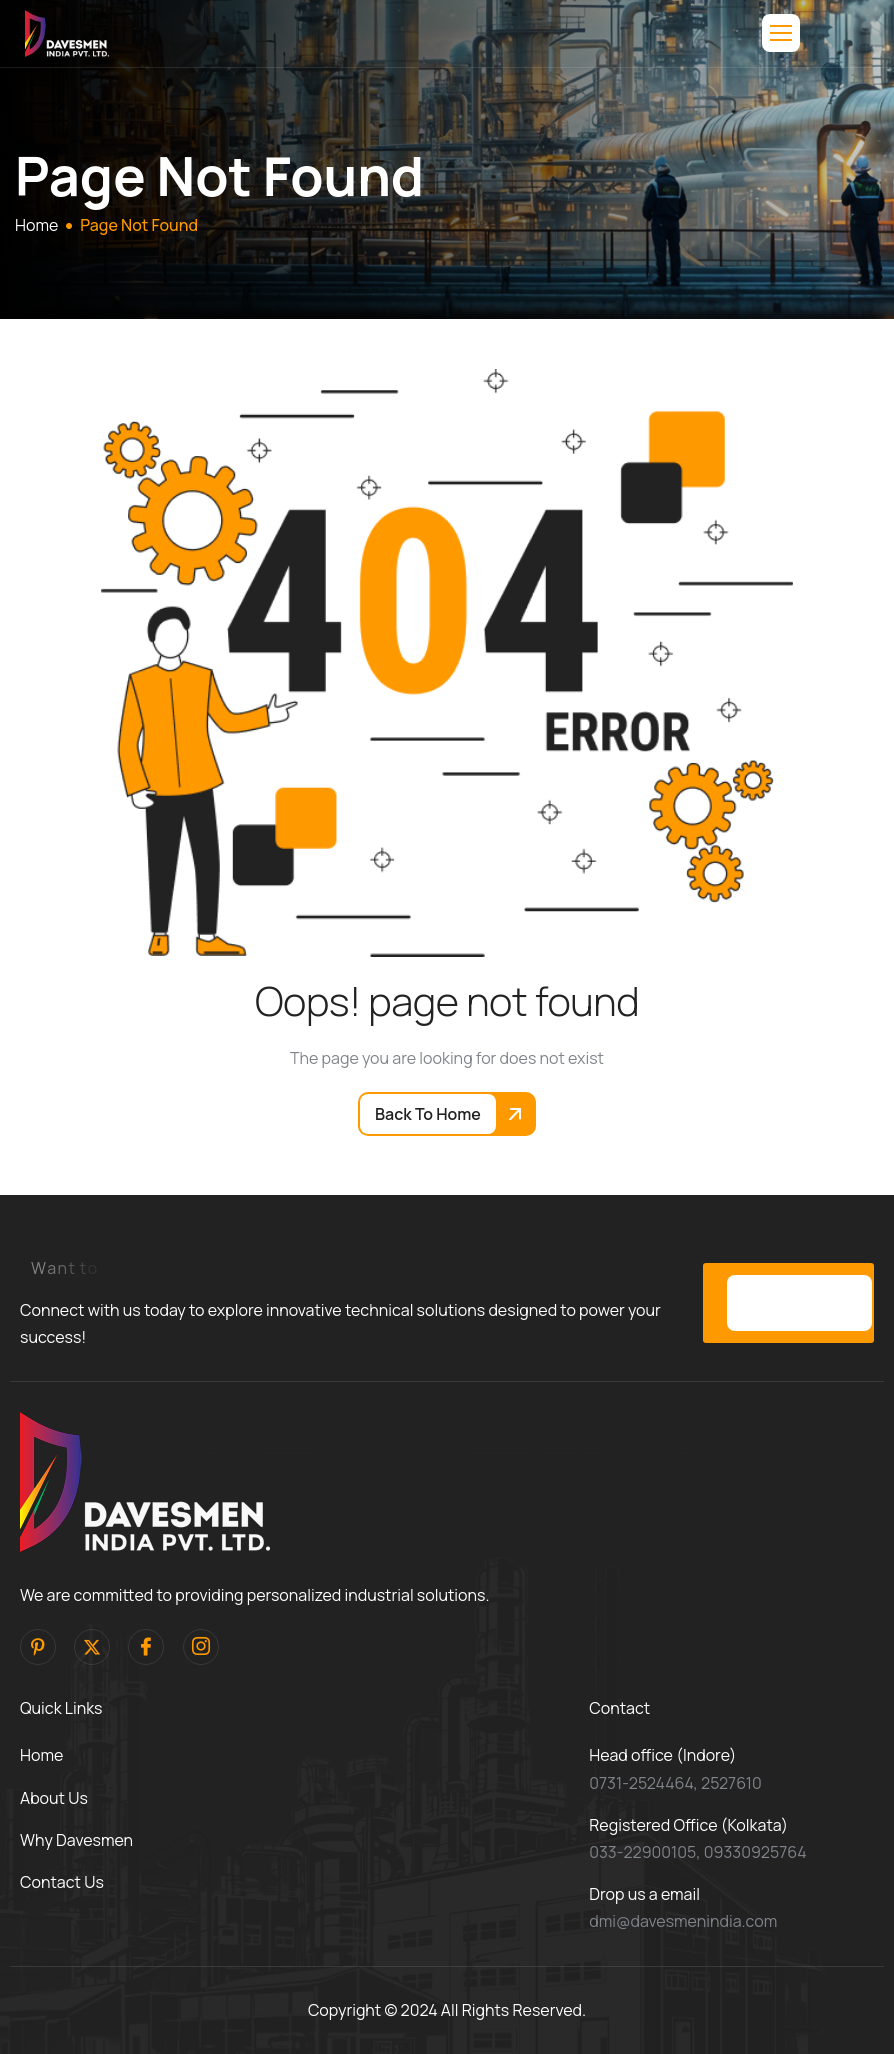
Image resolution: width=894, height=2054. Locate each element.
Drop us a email (644, 1894)
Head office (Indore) (662, 1755)
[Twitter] (92, 1647)
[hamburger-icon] (781, 33)
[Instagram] (201, 1647)
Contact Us (62, 1882)
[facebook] (146, 1647)
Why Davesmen (76, 1840)
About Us (54, 1798)
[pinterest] (38, 1647)
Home (41, 1755)
